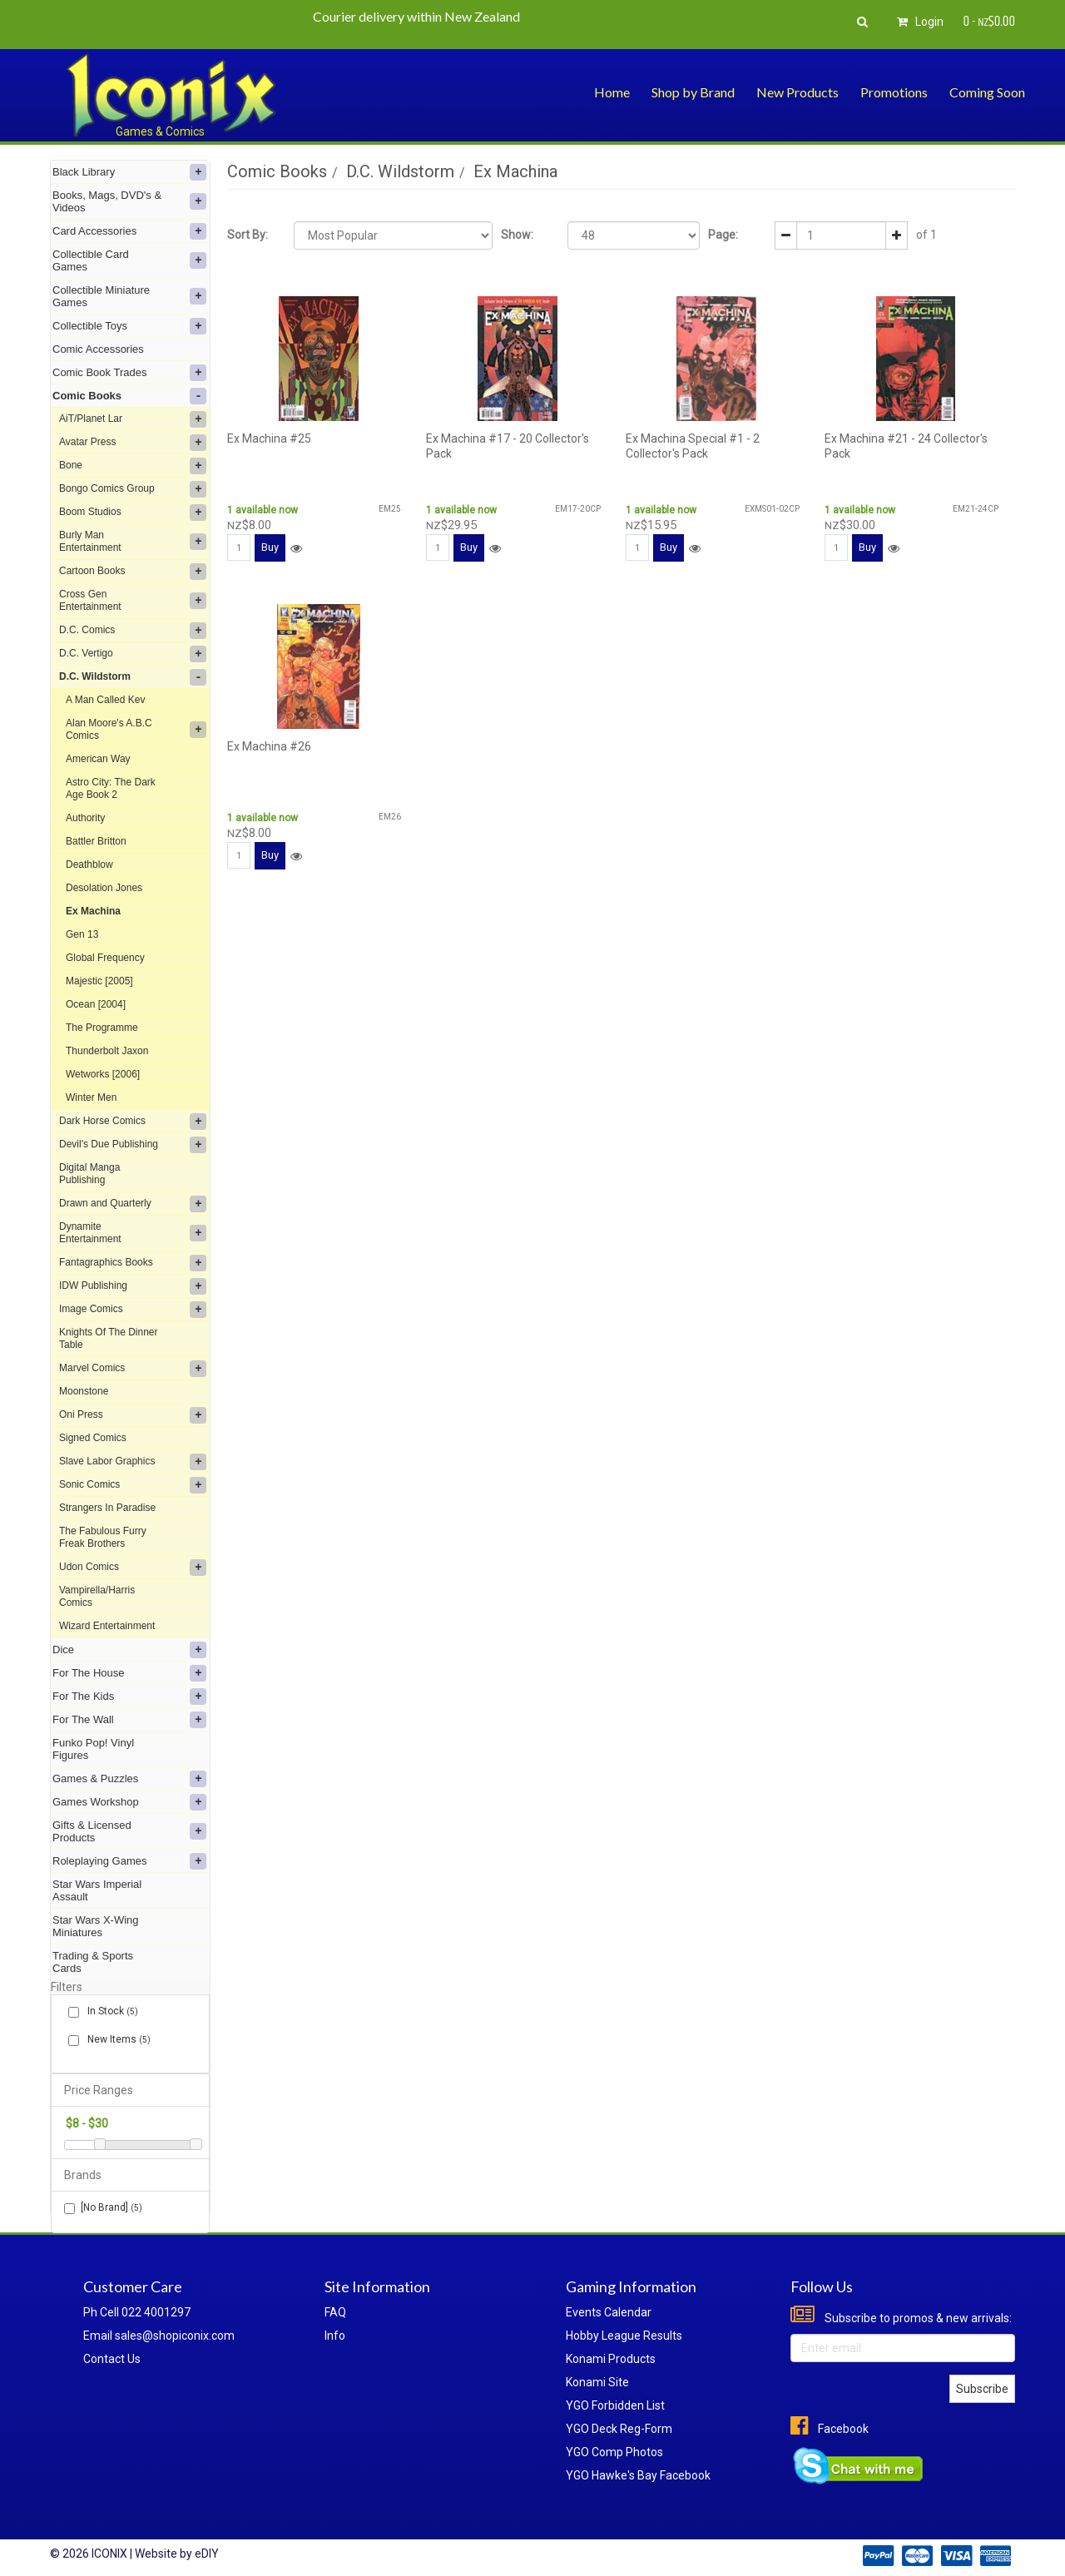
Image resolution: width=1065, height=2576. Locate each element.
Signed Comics (92, 1438)
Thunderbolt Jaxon (107, 1051)
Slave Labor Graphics (132, 1462)
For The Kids (129, 1696)
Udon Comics (132, 1567)
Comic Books (129, 396)
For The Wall (129, 1720)
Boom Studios (132, 512)
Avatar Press (132, 442)
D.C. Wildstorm (132, 677)
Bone (132, 466)
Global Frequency (105, 958)
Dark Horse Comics (132, 1121)
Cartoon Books (132, 571)
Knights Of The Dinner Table (108, 1338)
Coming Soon (987, 92)
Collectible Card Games (129, 260)
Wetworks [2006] (103, 1074)
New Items (116, 2040)
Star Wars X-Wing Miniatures (95, 1926)
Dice (129, 1650)
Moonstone (83, 1391)
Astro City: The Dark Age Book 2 (111, 788)
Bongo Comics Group (132, 489)
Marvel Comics (132, 1368)
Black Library (129, 172)
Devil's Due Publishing (132, 1145)
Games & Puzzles (129, 1779)
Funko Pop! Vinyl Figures (93, 1748)
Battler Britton (96, 841)
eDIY (207, 2553)
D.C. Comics (132, 630)
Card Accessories (129, 231)
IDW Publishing (132, 1286)
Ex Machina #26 (269, 746)
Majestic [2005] (99, 981)
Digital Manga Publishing (89, 1174)
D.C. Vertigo (132, 654)
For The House (129, 1673)
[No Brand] (103, 2208)
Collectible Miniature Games (129, 296)
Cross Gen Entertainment (132, 600)
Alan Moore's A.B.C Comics (136, 729)
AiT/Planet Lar (132, 419)
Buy (270, 547)
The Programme (102, 1027)
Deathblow (89, 864)
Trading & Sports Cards (92, 1961)
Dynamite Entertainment (132, 1233)
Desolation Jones (104, 888)
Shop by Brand (693, 92)
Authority (85, 818)
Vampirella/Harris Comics (97, 1596)
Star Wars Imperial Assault (96, 1890)
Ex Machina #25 (269, 438)
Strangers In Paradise (107, 1507)
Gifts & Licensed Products (129, 1831)
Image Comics (132, 1309)
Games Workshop (129, 1802)
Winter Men (91, 1097)
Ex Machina (93, 911)
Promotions (894, 92)
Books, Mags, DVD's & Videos (129, 201)
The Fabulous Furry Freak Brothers (102, 1537)
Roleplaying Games (129, 1861)
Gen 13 (82, 934)
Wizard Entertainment (107, 1626)
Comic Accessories (98, 349)
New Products (797, 92)
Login (918, 21)
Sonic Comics (132, 1485)
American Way (98, 759)
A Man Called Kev (105, 700)
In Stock (109, 2011)
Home (612, 92)
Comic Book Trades (129, 372)
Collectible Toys (129, 326)
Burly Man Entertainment (132, 541)
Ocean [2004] (96, 1004)
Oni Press (132, 1415)
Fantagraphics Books (132, 1263)
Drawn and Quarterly (132, 1204)
